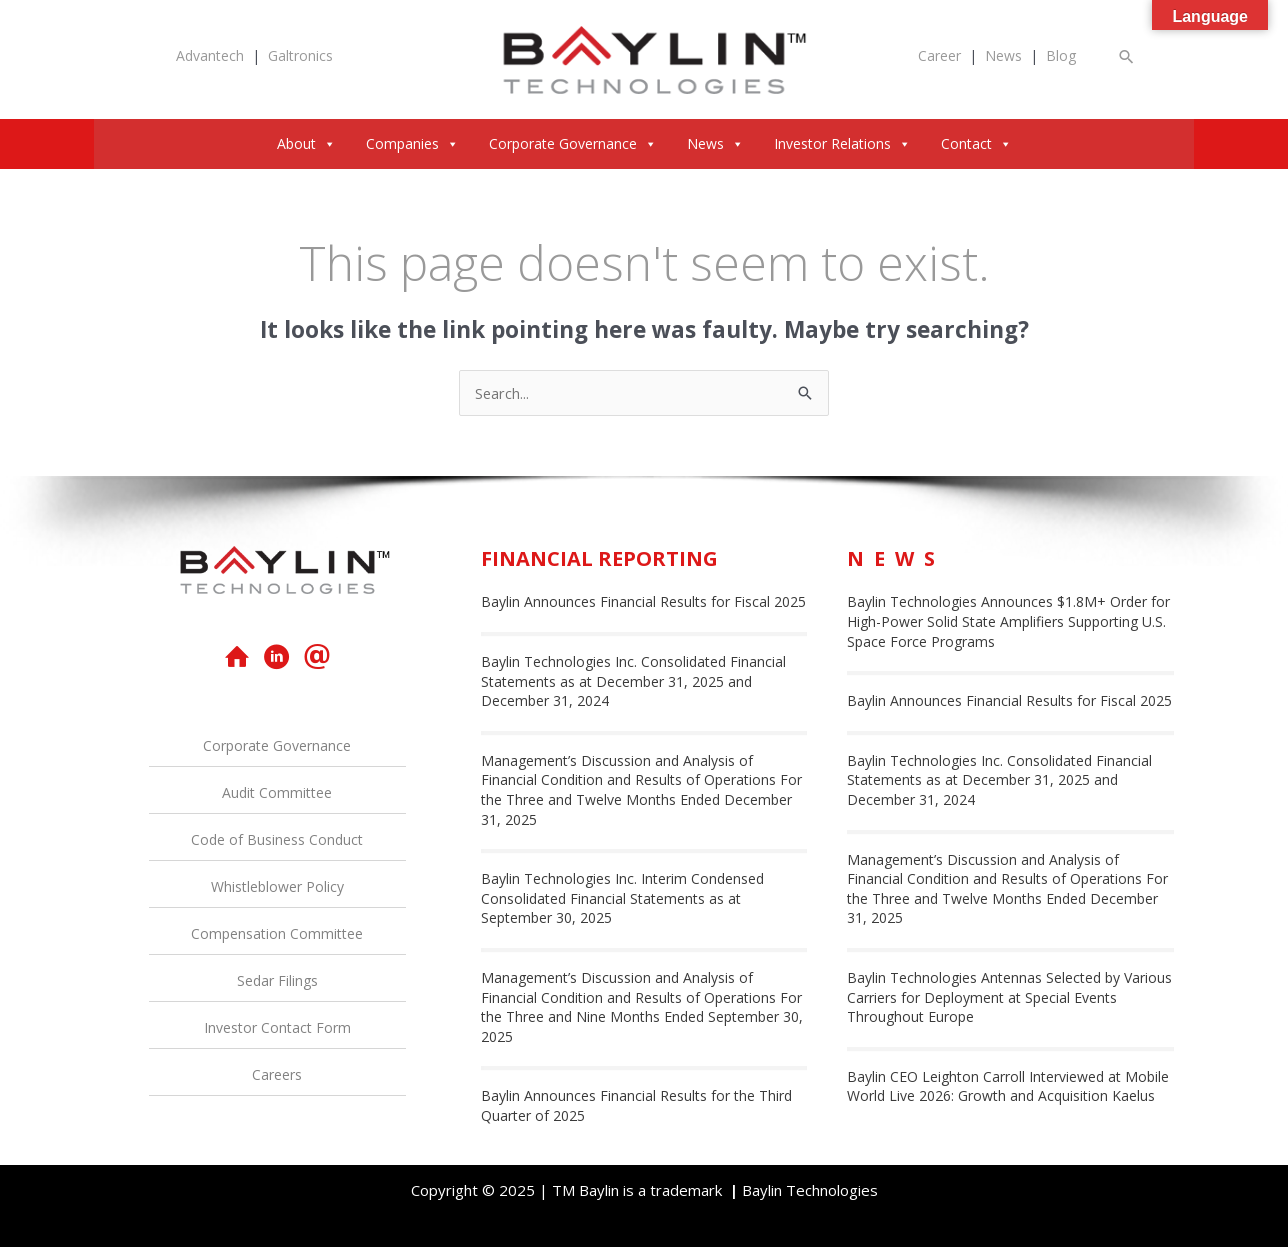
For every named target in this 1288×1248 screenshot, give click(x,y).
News (1003, 55)
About (306, 143)
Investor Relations (842, 143)
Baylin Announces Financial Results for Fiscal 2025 (643, 602)
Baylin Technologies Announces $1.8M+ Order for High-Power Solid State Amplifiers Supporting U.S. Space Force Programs (1008, 622)
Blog (1061, 55)
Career (939, 55)
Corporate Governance (573, 143)
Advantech (210, 55)
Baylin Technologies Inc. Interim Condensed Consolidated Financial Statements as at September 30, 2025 (622, 899)
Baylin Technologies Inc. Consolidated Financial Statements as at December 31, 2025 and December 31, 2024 (633, 682)
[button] (1127, 56)
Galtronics (300, 55)
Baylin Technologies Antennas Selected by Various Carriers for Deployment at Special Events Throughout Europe (1009, 998)
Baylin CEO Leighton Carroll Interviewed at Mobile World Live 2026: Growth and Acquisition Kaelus (1008, 1086)
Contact (976, 143)
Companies (412, 143)
